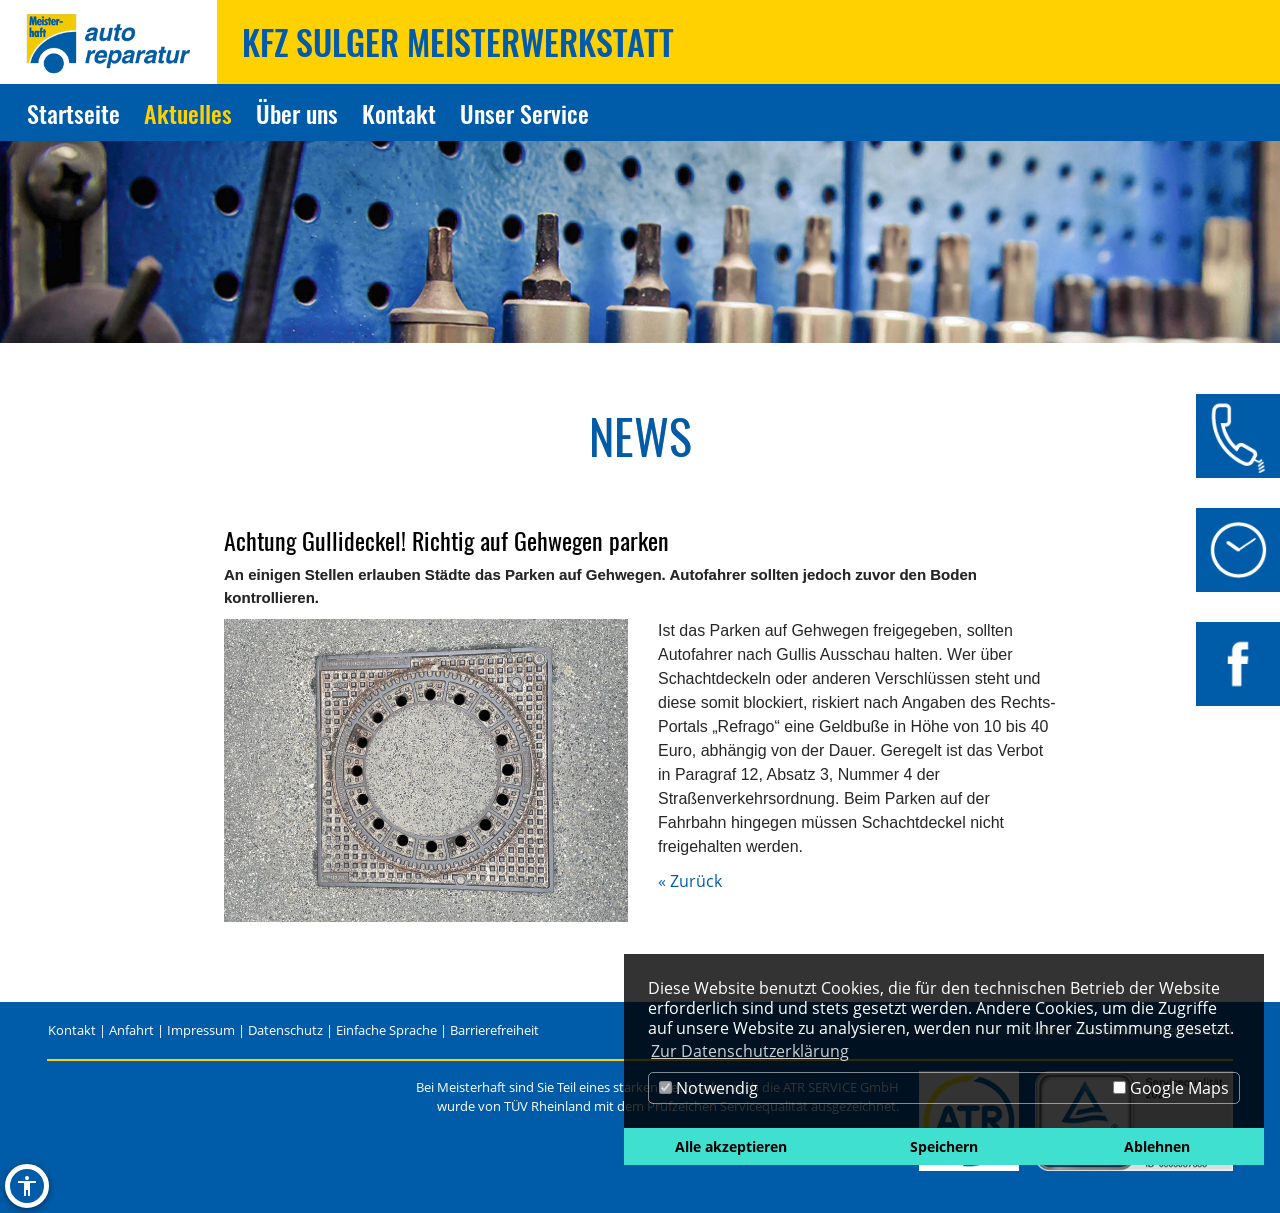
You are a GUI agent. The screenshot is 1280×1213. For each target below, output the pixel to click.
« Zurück (690, 881)
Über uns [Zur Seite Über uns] (297, 113)
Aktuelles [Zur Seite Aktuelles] (188, 113)
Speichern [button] (944, 1146)
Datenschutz (285, 1030)
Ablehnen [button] (1157, 1146)
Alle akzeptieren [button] (731, 1146)
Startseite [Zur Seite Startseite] (73, 113)
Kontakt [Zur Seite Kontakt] (399, 113)
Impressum (201, 1030)
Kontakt (72, 1030)
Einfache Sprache (386, 1030)
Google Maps (1171, 1088)
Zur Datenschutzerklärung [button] (750, 1051)
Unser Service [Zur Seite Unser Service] (524, 113)
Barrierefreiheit (494, 1030)
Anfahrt (131, 1030)
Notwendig (708, 1088)
